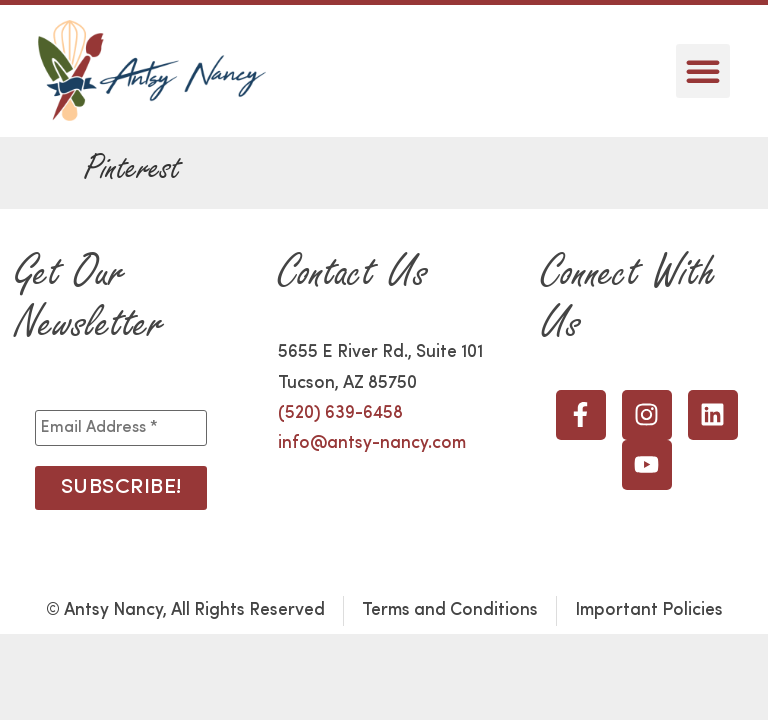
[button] (703, 71)
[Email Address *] (121, 428)
